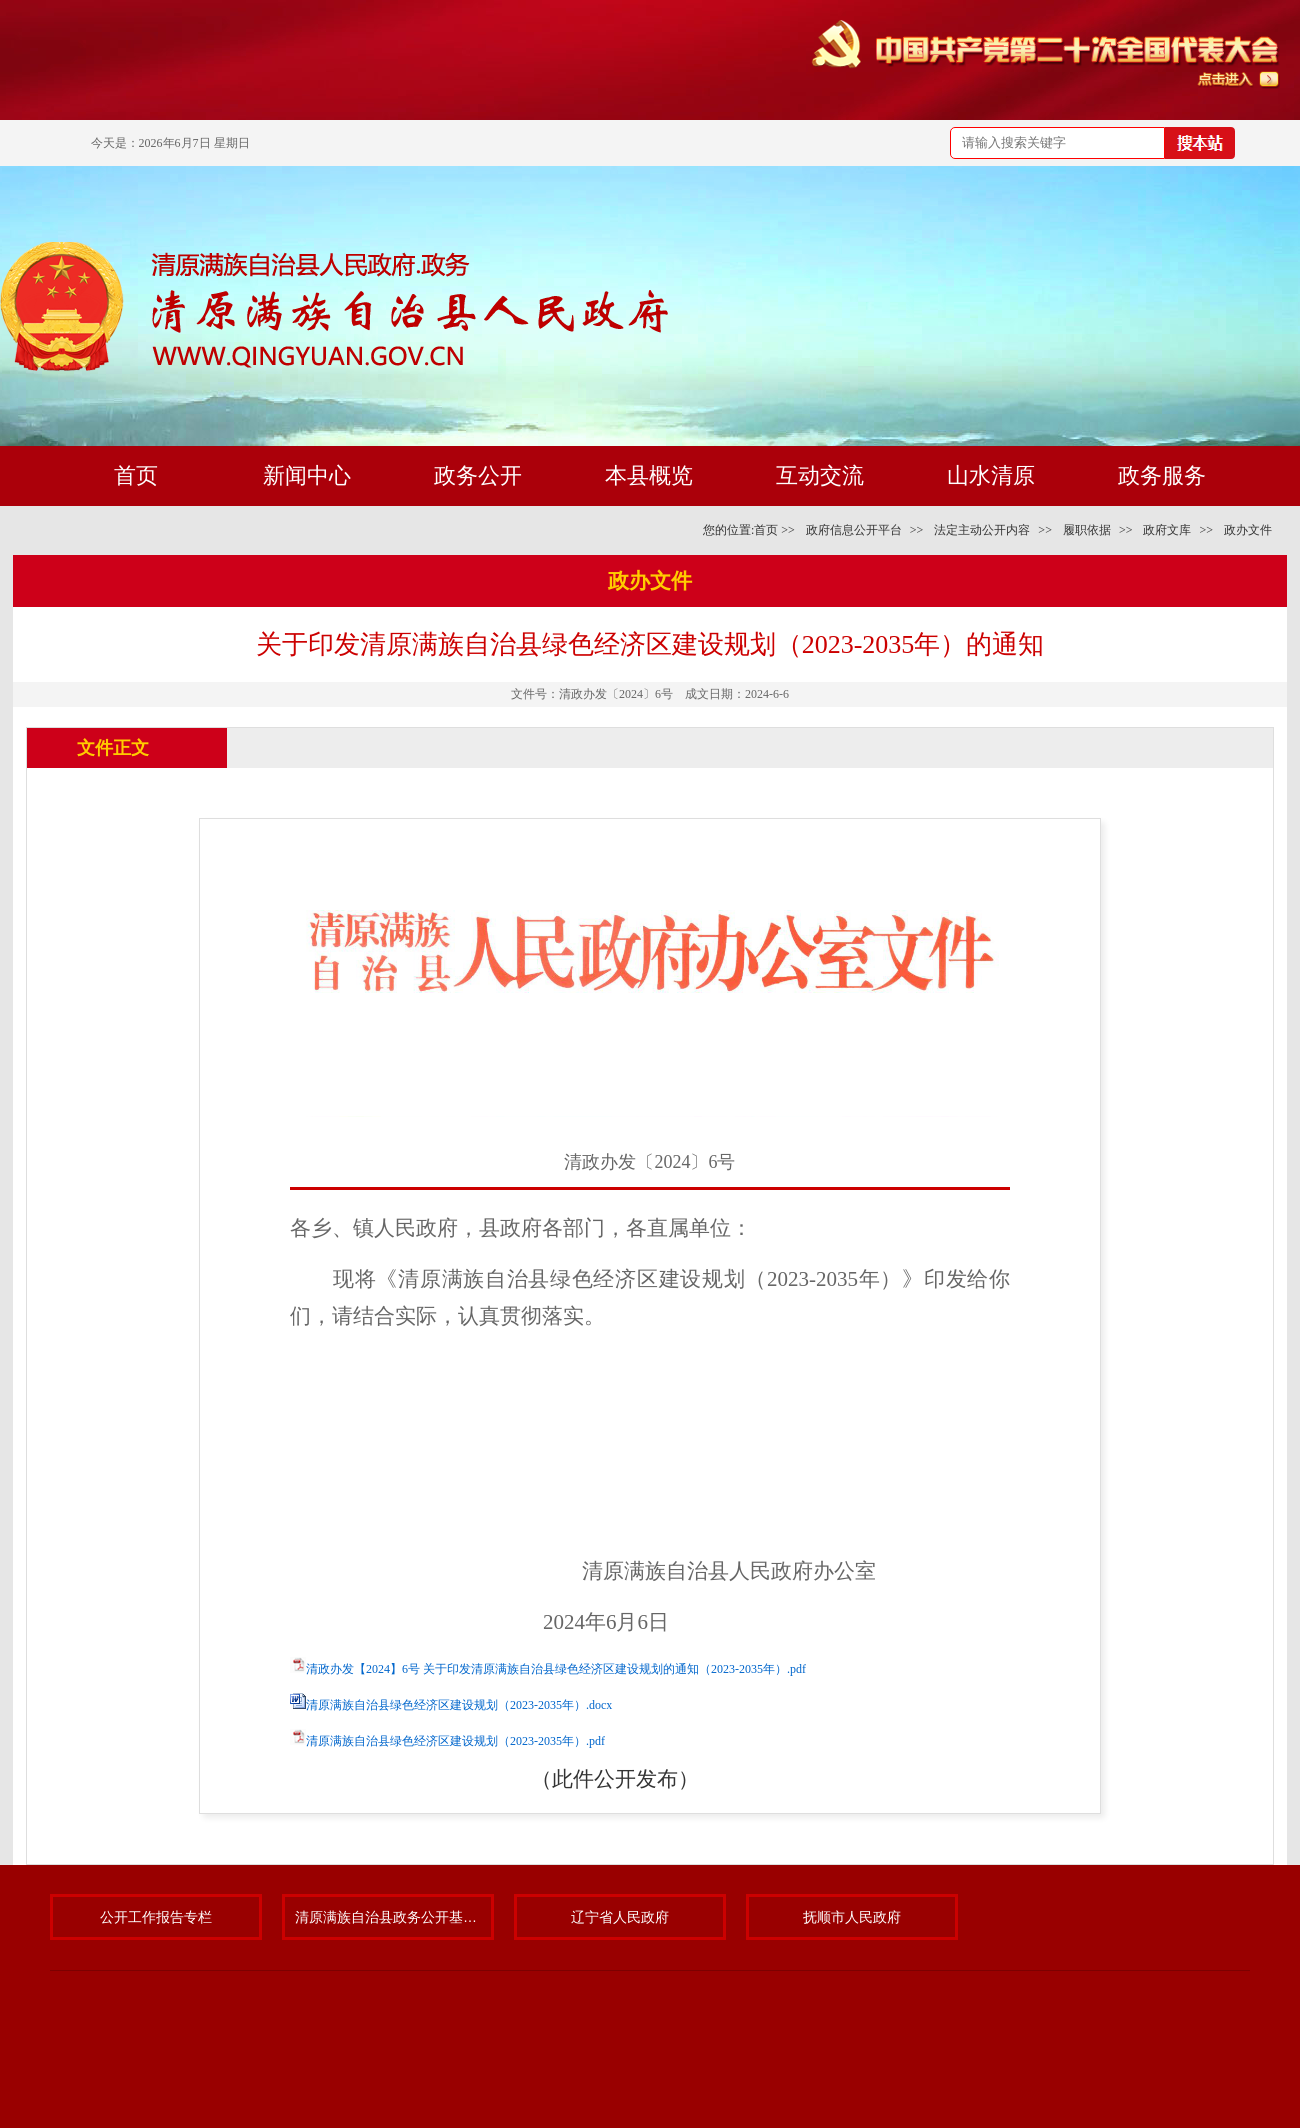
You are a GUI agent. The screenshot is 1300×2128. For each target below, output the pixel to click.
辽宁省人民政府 (620, 1917)
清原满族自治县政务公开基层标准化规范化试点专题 (388, 1917)
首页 (766, 530)
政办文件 (1248, 530)
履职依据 (1087, 530)
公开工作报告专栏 (156, 1917)
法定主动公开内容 (982, 530)
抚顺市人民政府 (852, 1917)
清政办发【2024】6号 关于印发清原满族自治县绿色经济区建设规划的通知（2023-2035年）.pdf (556, 1669)
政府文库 (1167, 530)
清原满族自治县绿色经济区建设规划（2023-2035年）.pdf (455, 1741)
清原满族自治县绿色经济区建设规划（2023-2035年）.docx (459, 1705)
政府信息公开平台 (854, 530)
